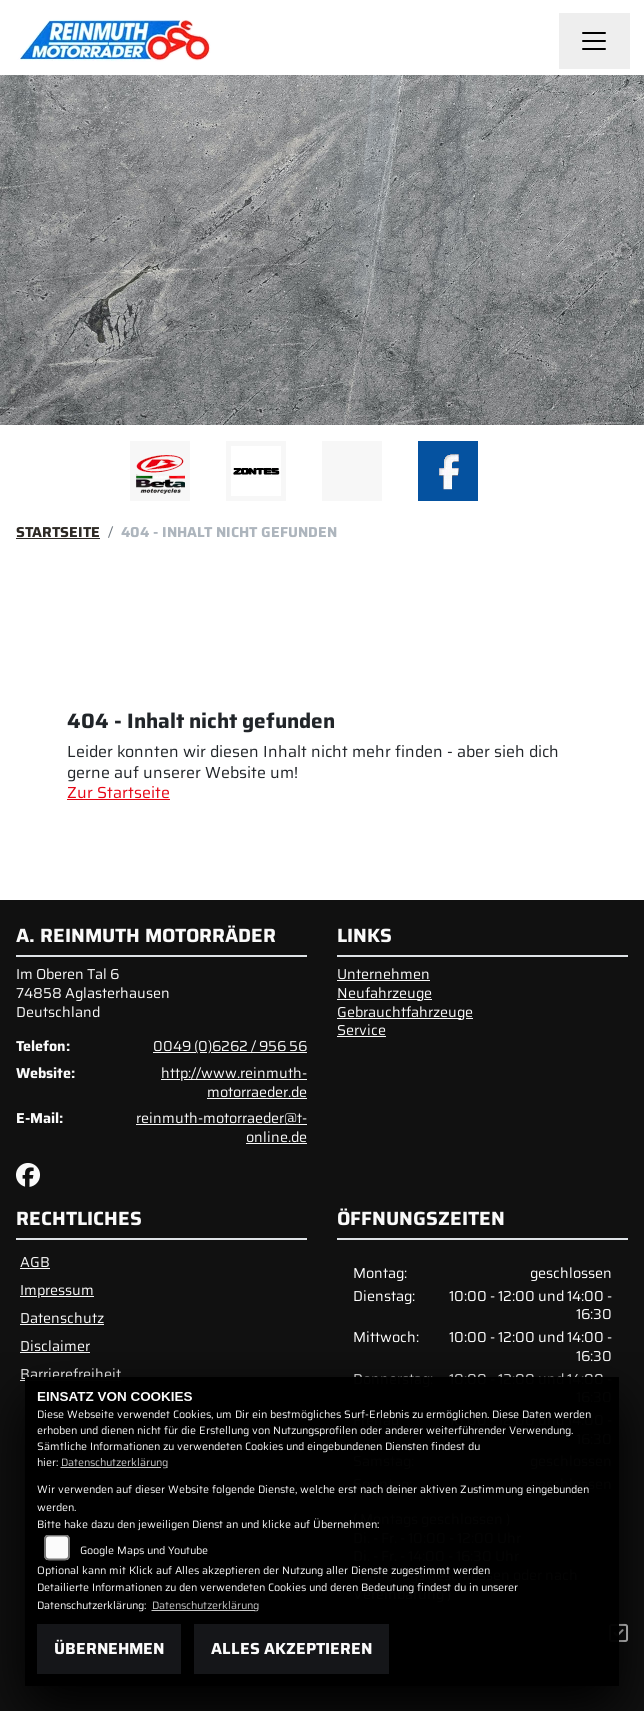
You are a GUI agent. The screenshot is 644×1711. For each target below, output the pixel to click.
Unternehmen (383, 974)
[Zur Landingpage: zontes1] (256, 471)
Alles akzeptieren (291, 1648)
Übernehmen (109, 1648)
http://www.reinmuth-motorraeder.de (234, 1082)
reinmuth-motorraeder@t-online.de (221, 1127)
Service (361, 1030)
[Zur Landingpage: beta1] (160, 471)
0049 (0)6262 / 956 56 (230, 1046)
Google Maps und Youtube (144, 1550)
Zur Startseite (118, 792)
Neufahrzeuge (384, 993)
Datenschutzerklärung (114, 1462)
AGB (35, 1262)
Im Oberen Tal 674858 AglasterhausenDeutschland (93, 992)
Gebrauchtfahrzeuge (405, 1012)
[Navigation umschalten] (595, 41)
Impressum (57, 1290)
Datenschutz (62, 1318)
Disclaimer (55, 1346)
